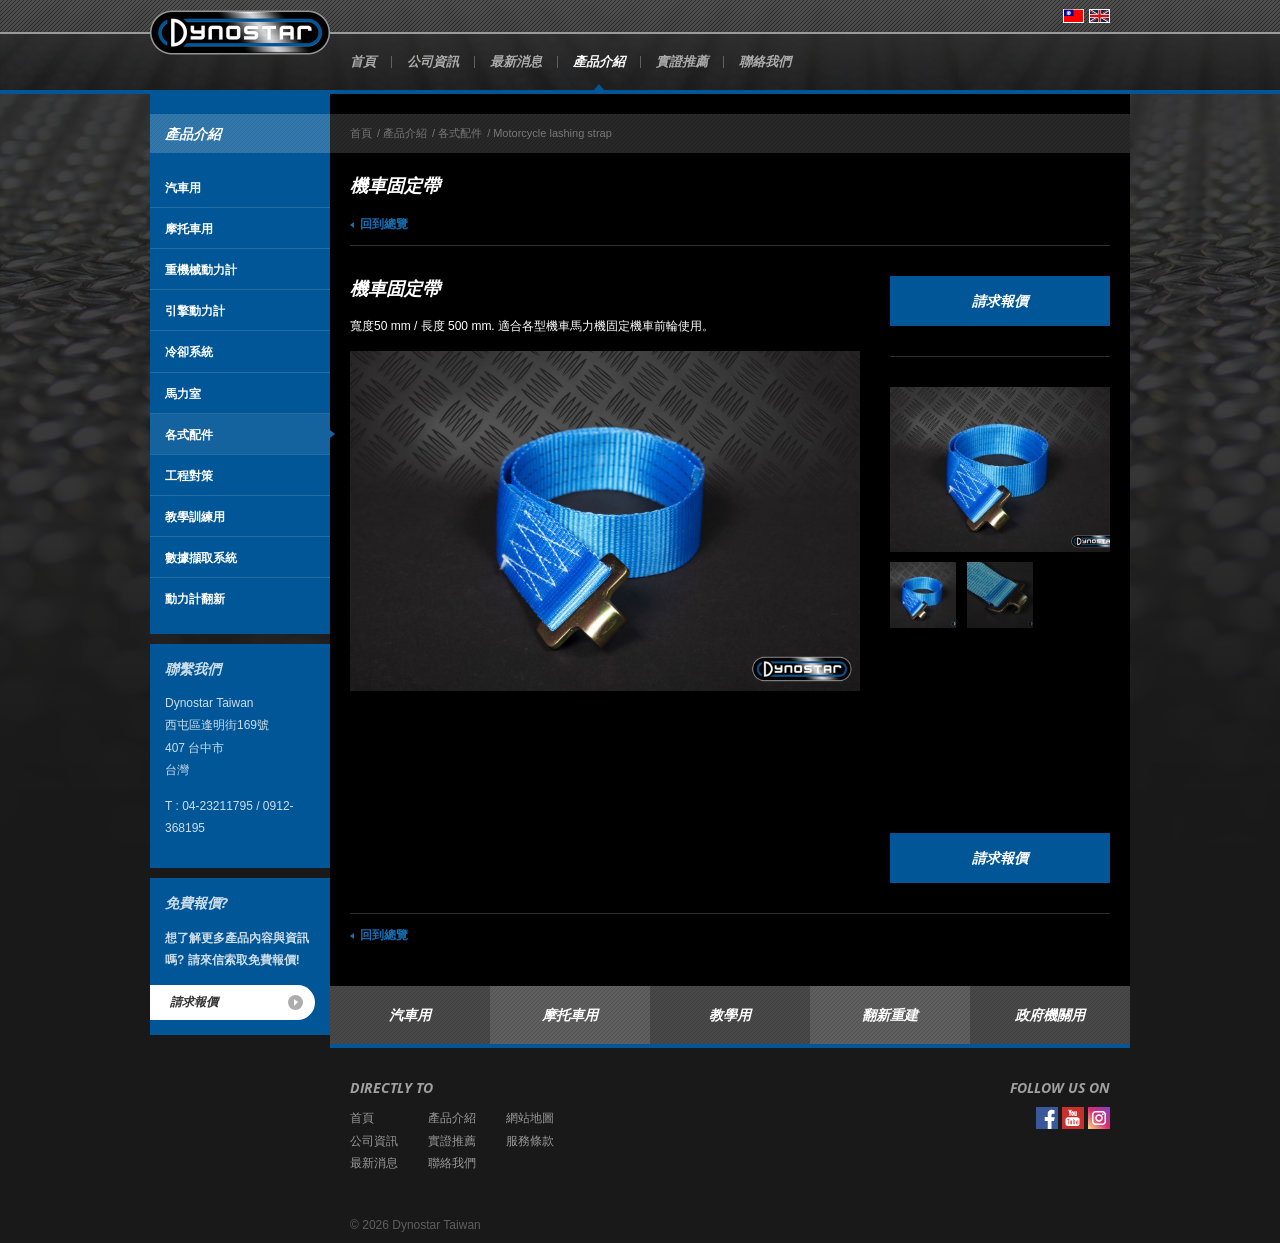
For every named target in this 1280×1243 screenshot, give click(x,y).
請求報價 (194, 1001)
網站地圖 (530, 1118)
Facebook (1047, 1118)
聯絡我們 (765, 61)
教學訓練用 (195, 516)
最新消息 (516, 61)
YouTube (1073, 1118)
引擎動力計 (195, 310)
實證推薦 (682, 61)
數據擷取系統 (201, 557)
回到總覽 (384, 224)
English (1099, 16)
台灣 (1073, 16)
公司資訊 (433, 61)
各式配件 (189, 434)
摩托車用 (189, 228)
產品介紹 (599, 61)
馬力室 (183, 393)
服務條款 (530, 1141)
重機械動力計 (201, 269)
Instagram (1099, 1118)
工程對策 (189, 475)
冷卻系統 (189, 351)
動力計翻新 (195, 598)
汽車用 (183, 187)
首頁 (363, 61)
